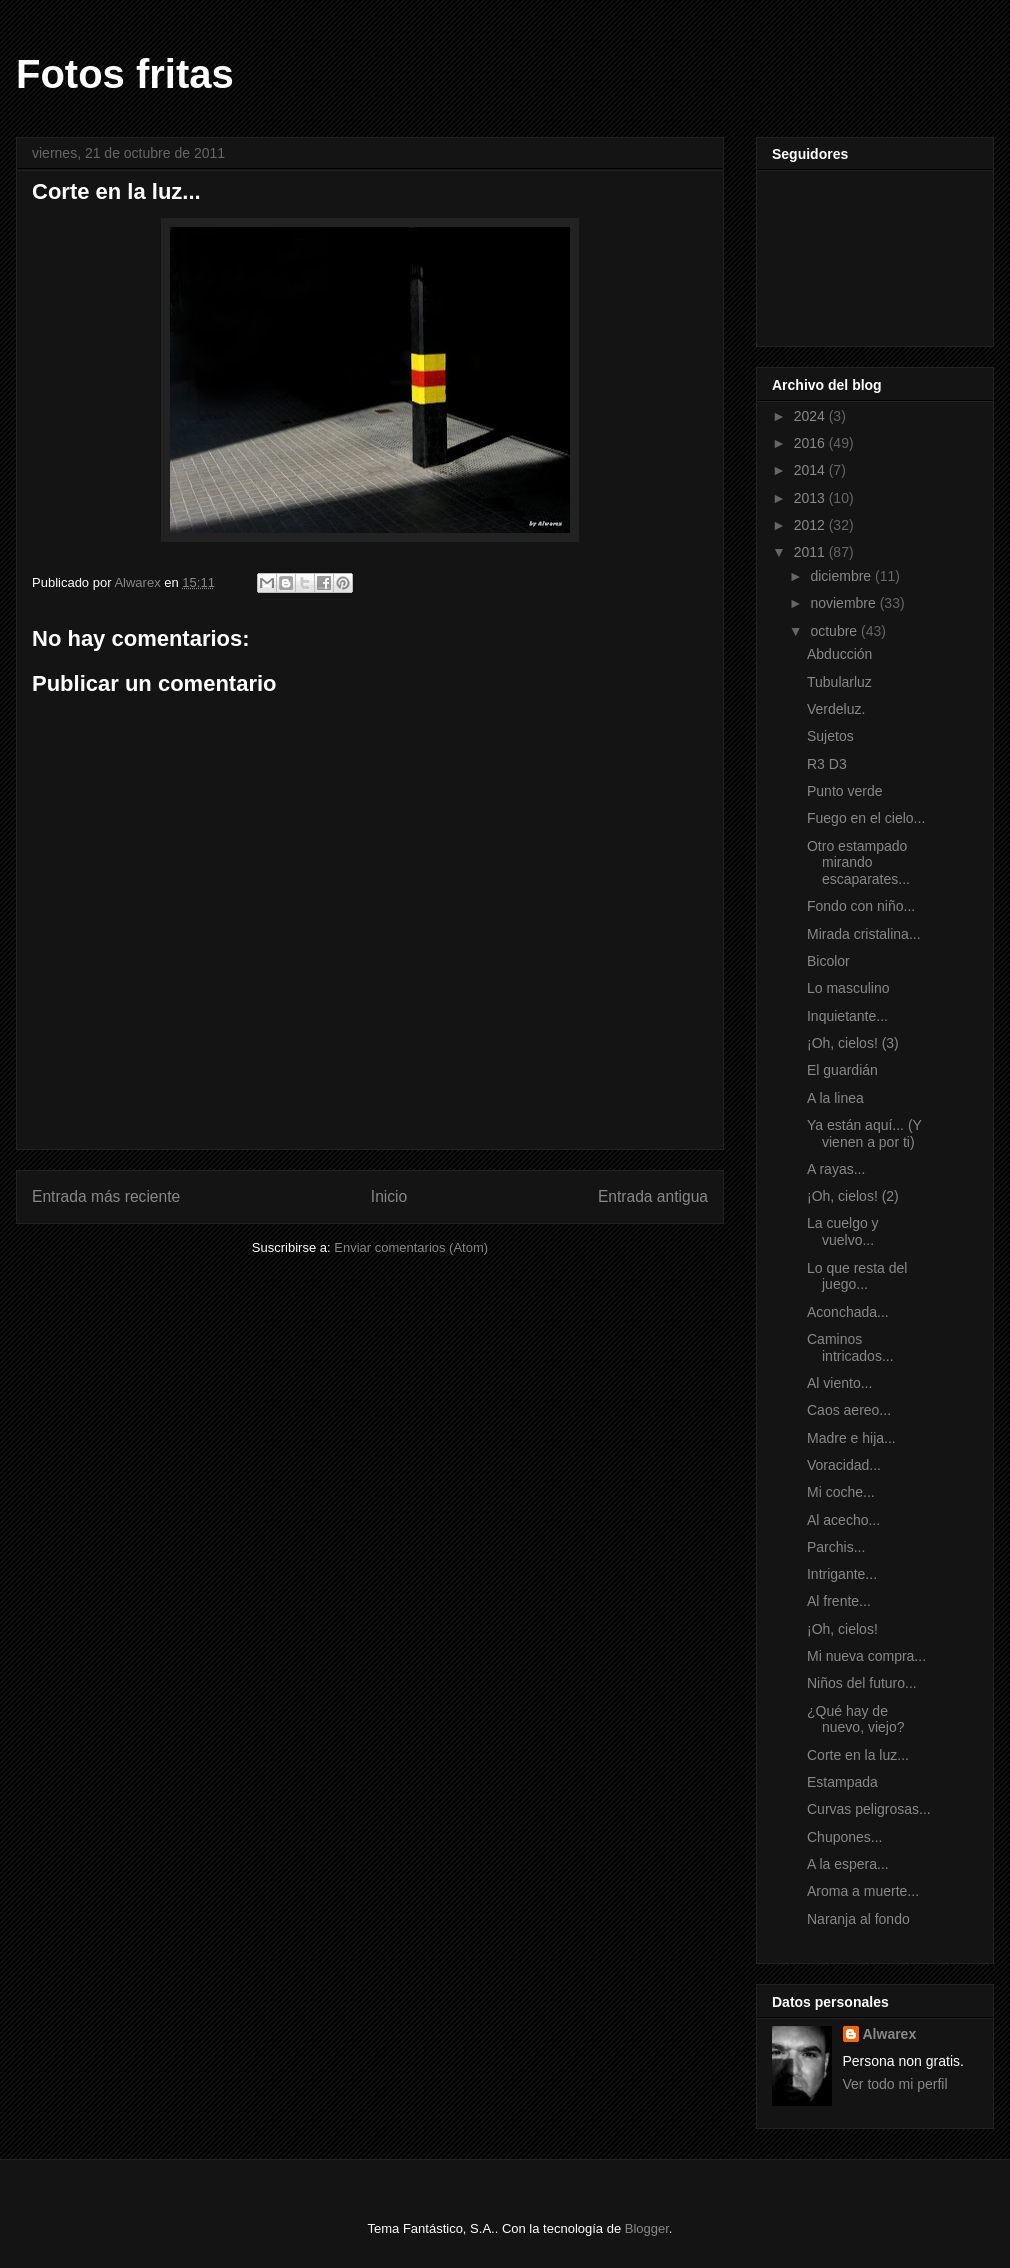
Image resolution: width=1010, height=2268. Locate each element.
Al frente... (839, 1601)
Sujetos (830, 736)
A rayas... (836, 1169)
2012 (811, 525)
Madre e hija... (851, 1438)
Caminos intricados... (850, 1347)
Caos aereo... (849, 1410)
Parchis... (836, 1547)
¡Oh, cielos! (842, 1629)
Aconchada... (848, 1312)
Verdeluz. (836, 709)
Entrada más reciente (106, 1196)
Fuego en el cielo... (866, 818)
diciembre (842, 576)
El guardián (842, 1070)
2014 (811, 470)
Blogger (647, 2228)
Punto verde (845, 791)
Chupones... (845, 1837)
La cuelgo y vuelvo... (843, 1231)
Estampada (842, 1782)
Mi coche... (841, 1492)
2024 (811, 416)
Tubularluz (839, 682)
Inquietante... (847, 1016)
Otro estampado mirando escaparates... (858, 863)
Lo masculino (848, 988)
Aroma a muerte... (863, 1891)
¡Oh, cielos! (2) (853, 1196)
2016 (811, 443)
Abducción (839, 654)
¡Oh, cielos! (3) (853, 1043)
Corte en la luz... (858, 1755)
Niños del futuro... (862, 1683)
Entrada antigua (653, 1196)
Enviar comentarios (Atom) (411, 1247)
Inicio (389, 1196)
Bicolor (828, 961)
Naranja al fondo (858, 1919)
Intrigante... (842, 1574)
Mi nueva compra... (866, 1656)
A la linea (835, 1098)
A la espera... (848, 1864)
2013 (811, 498)
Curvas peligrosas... (869, 1809)
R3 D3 (827, 764)
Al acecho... (843, 1520)
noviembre (844, 603)
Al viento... (839, 1383)
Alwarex (890, 2034)
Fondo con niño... (861, 906)
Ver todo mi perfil (895, 2084)
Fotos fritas (125, 74)
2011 (811, 552)
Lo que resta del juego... (857, 1276)
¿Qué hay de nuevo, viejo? (856, 1719)
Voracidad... (844, 1465)
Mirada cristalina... (864, 934)
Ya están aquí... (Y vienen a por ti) (864, 1133)
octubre (835, 631)
